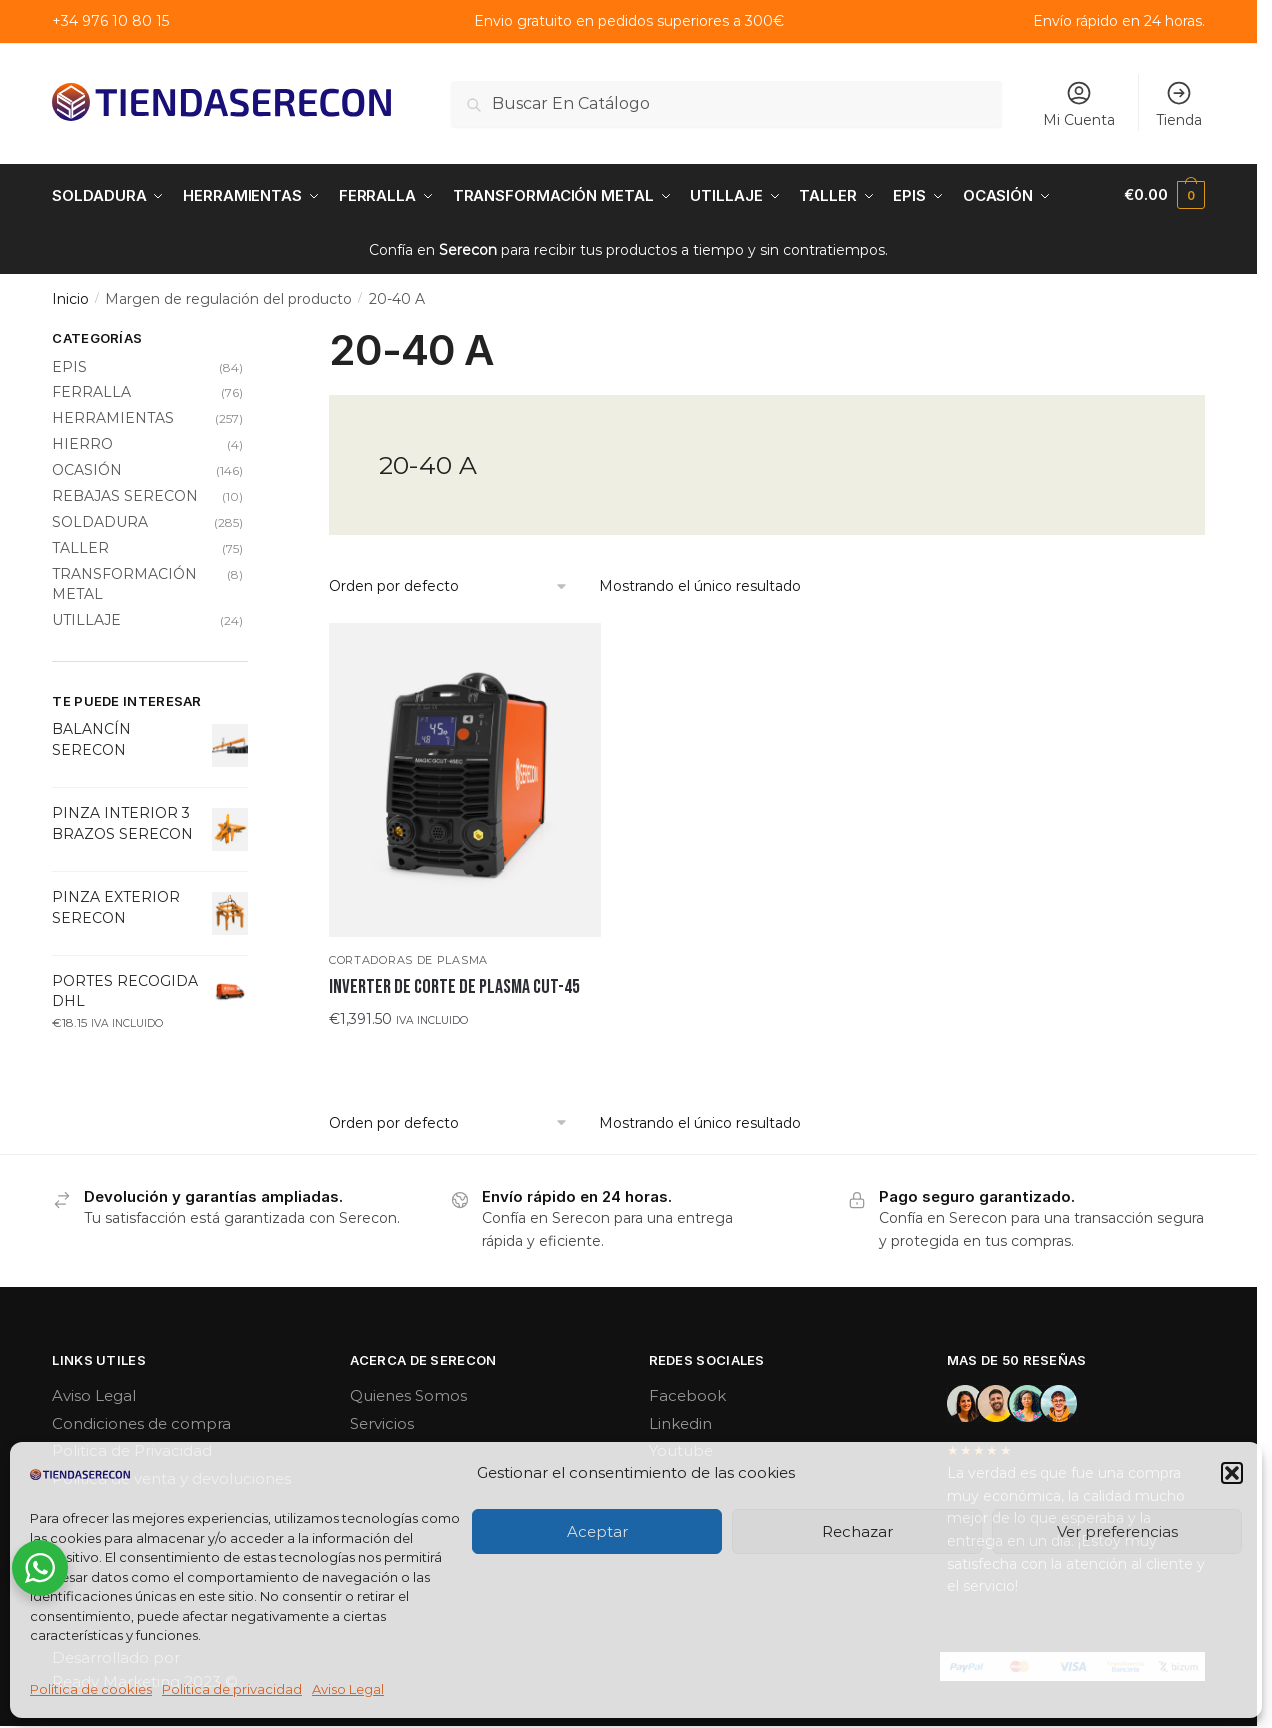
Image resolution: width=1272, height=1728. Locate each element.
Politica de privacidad (232, 1689)
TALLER (80, 545)
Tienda (1179, 104)
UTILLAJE (86, 618)
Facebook (687, 1393)
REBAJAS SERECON (125, 494)
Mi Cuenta (1079, 104)
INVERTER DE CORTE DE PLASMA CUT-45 (454, 985)
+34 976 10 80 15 (110, 21)
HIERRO (82, 442)
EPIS (69, 364)
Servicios (382, 1420)
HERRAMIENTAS (113, 416)
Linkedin (680, 1420)
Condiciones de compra (141, 1420)
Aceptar (597, 1531)
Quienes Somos (408, 1393)
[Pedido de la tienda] (449, 584)
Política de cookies (91, 1689)
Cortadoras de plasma (408, 958)
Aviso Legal (348, 1689)
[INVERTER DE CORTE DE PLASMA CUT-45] (465, 778)
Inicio (70, 297)
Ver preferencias (1117, 1531)
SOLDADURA (100, 520)
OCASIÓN (87, 468)
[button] (1232, 1473)
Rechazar (857, 1531)
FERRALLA (91, 390)
